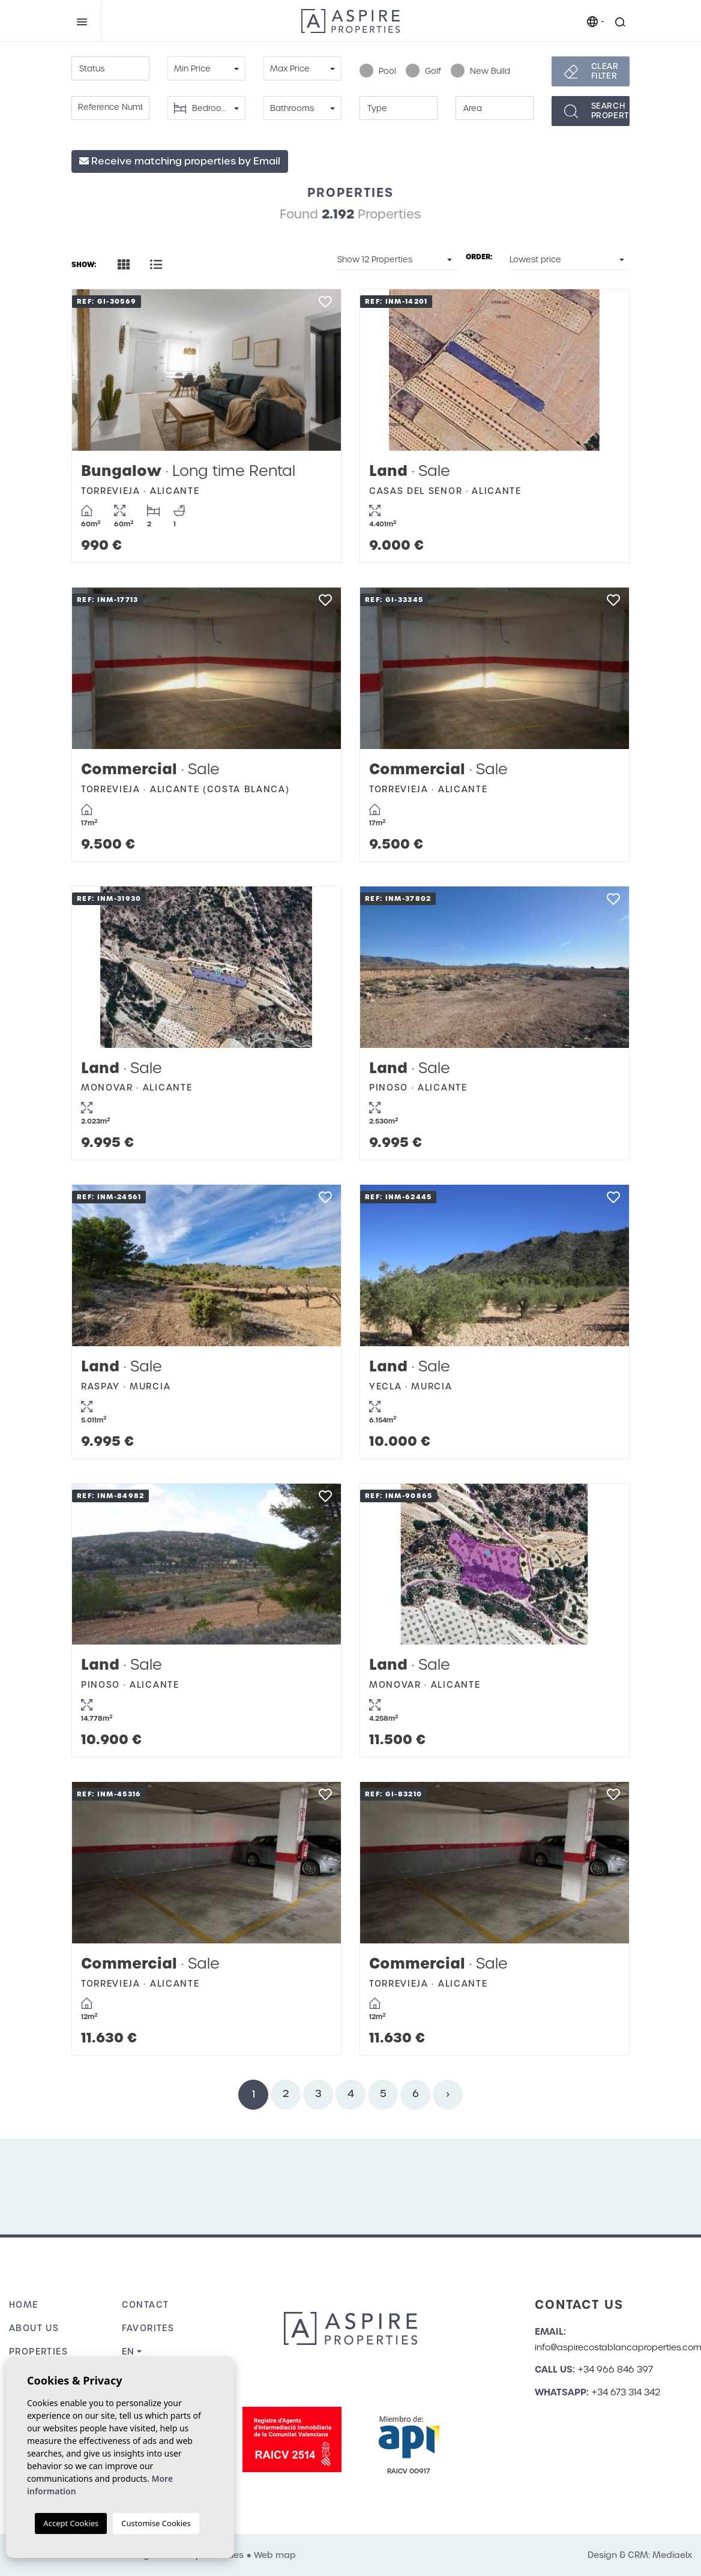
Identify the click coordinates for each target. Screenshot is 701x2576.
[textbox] (110, 69)
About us (34, 2328)
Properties (38, 2351)
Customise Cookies (155, 2523)
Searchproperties (610, 111)
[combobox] (110, 68)
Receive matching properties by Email (179, 161)
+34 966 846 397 (615, 2369)
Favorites (148, 2328)
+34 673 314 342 (626, 2392)
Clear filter (605, 71)
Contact (145, 2304)
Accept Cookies (70, 2523)
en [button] (128, 2351)
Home (23, 2304)
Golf (423, 71)
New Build (480, 71)
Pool (378, 71)
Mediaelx (672, 2555)
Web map (275, 2555)
